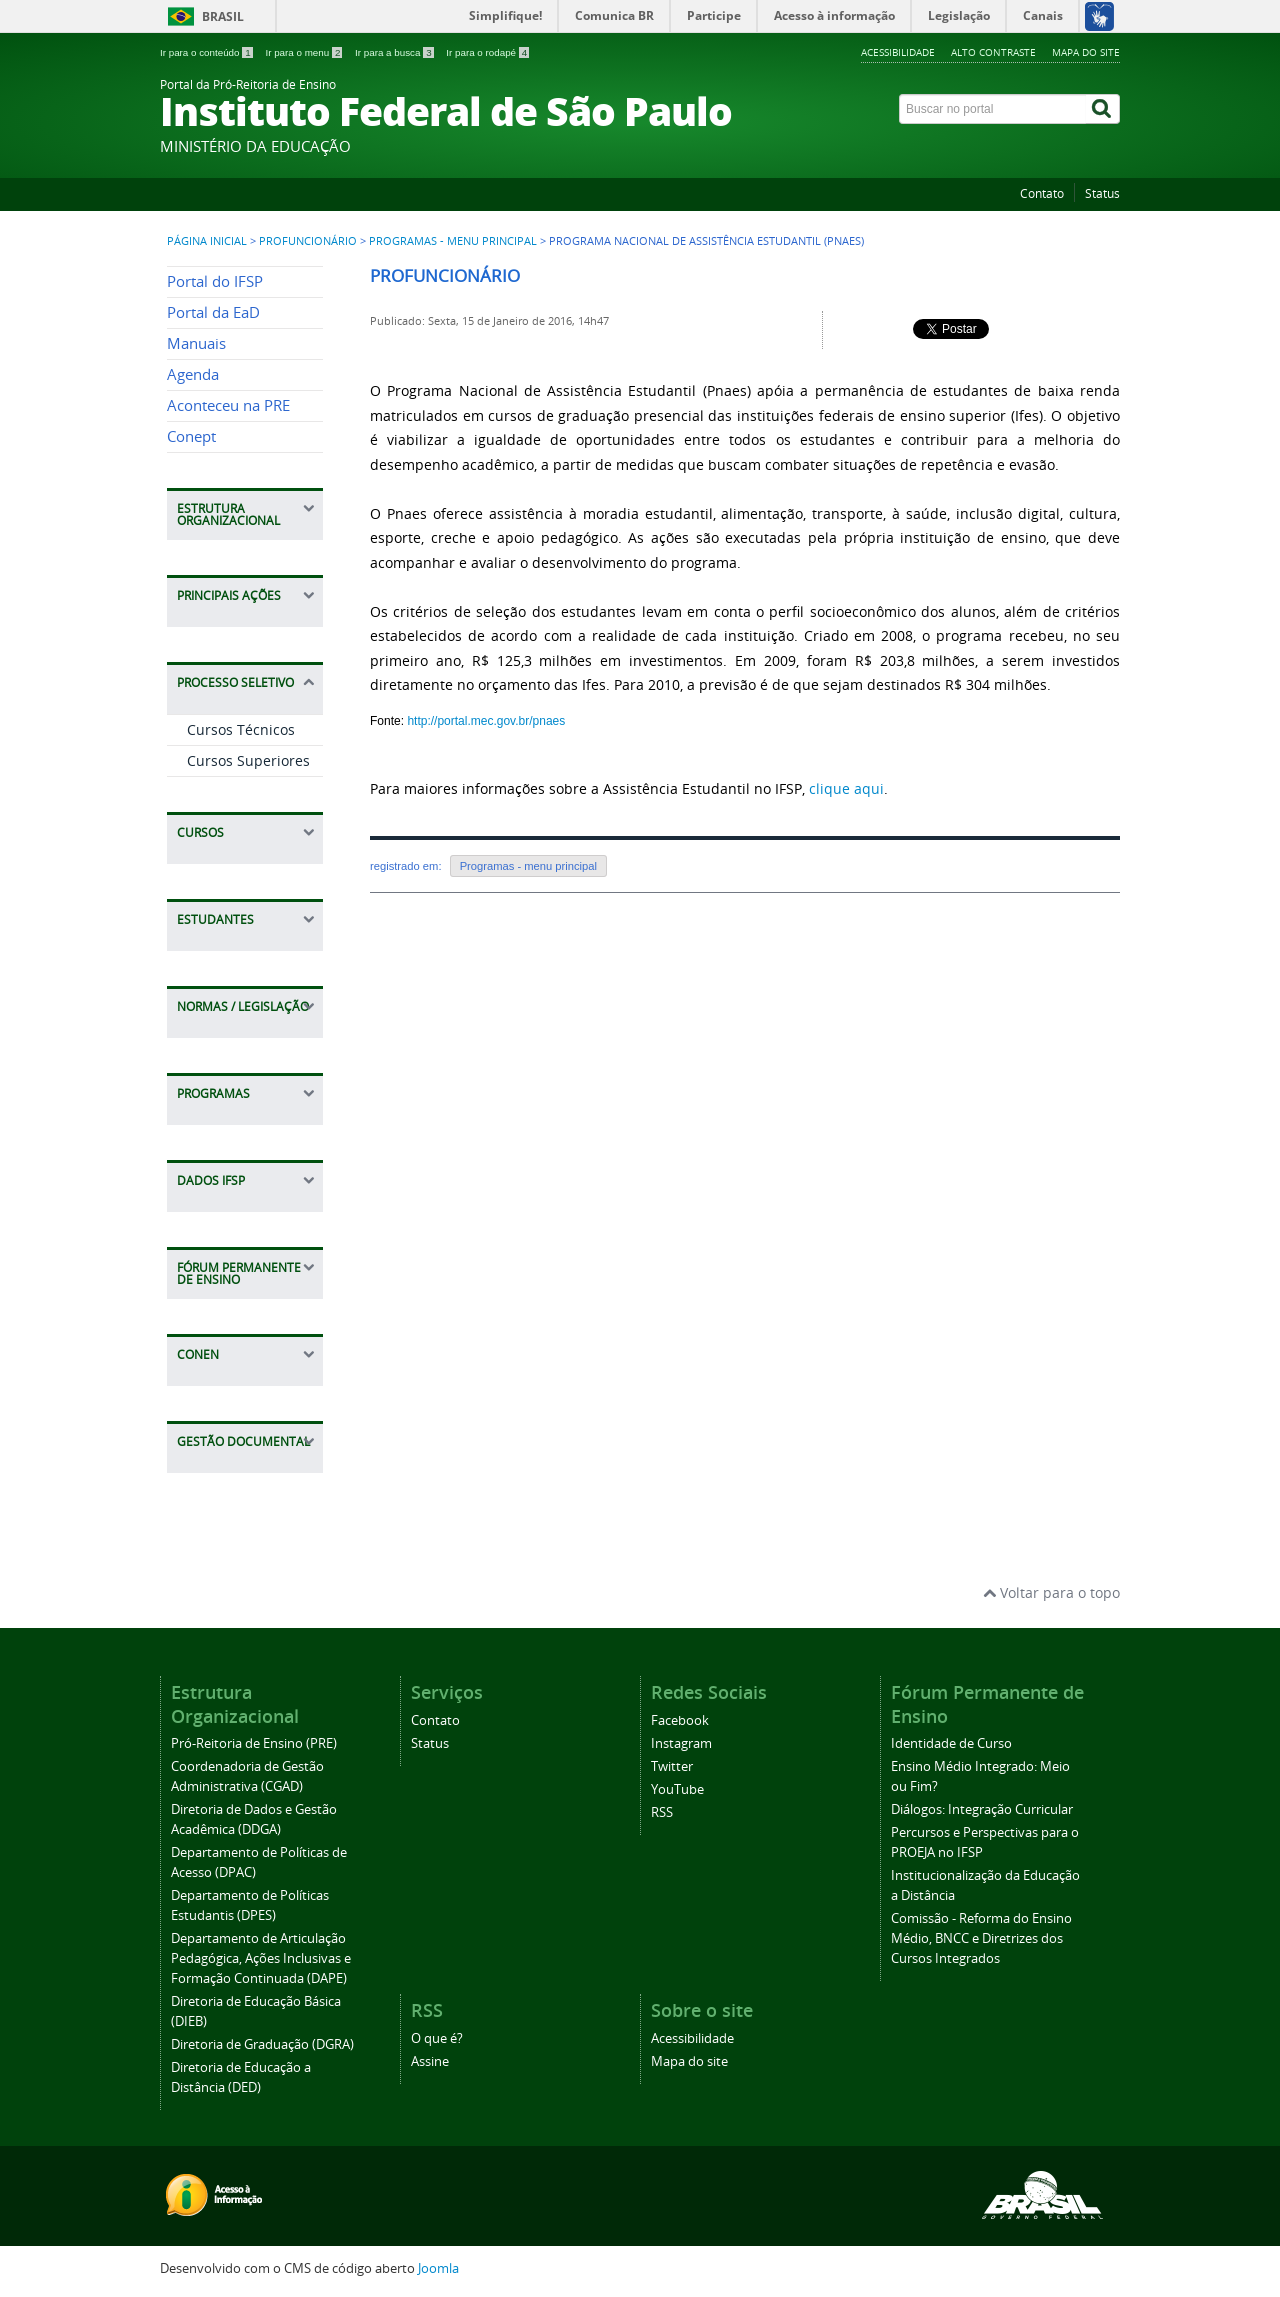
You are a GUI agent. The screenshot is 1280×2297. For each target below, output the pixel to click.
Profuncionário (308, 241)
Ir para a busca (395, 52)
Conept (191, 436)
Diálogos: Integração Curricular (982, 1809)
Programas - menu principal (453, 241)
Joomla (438, 2268)
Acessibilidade (898, 52)
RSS (662, 1812)
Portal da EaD (213, 312)
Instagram (681, 1743)
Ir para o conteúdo (207, 52)
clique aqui (846, 788)
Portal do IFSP (215, 281)
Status (1102, 193)
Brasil (223, 16)
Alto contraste (993, 52)
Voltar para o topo (1051, 1592)
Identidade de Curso (951, 1743)
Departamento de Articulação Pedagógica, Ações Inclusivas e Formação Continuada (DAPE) (261, 1958)
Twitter (672, 1766)
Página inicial (207, 241)
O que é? (437, 2038)
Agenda (193, 374)
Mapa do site (1086, 52)
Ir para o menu (305, 52)
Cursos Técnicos (241, 729)
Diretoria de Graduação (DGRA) (262, 2044)
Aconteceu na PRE (228, 405)
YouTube (677, 1789)
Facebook (680, 1720)
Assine (430, 2061)
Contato (1042, 193)
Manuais (196, 343)
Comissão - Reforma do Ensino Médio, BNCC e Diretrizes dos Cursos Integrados (981, 1938)
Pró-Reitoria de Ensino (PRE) (254, 1743)
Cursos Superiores (248, 760)
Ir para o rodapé (487, 52)
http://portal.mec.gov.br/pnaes (486, 721)
